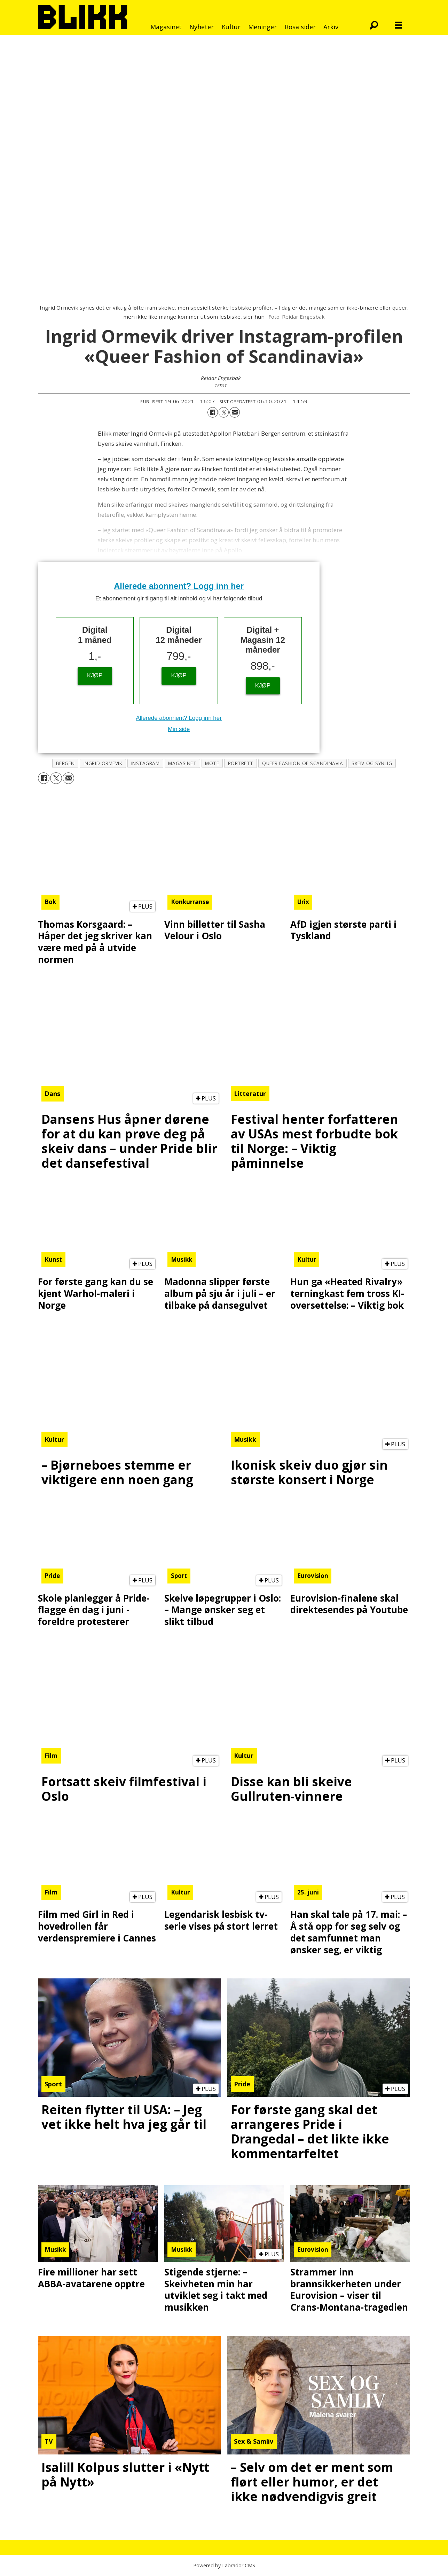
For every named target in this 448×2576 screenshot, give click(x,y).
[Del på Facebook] (212, 412)
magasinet (182, 763)
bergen (65, 763)
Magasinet (166, 27)
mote (212, 763)
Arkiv (330, 27)
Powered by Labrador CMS (224, 2565)
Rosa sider (300, 27)
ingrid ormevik (103, 763)
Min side (179, 729)
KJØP (94, 675)
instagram (145, 763)
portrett (240, 763)
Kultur (231, 27)
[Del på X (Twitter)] (224, 412)
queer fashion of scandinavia (302, 763)
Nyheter (201, 27)
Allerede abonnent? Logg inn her (179, 586)
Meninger (262, 27)
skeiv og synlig (372, 763)
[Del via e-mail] (234, 412)
